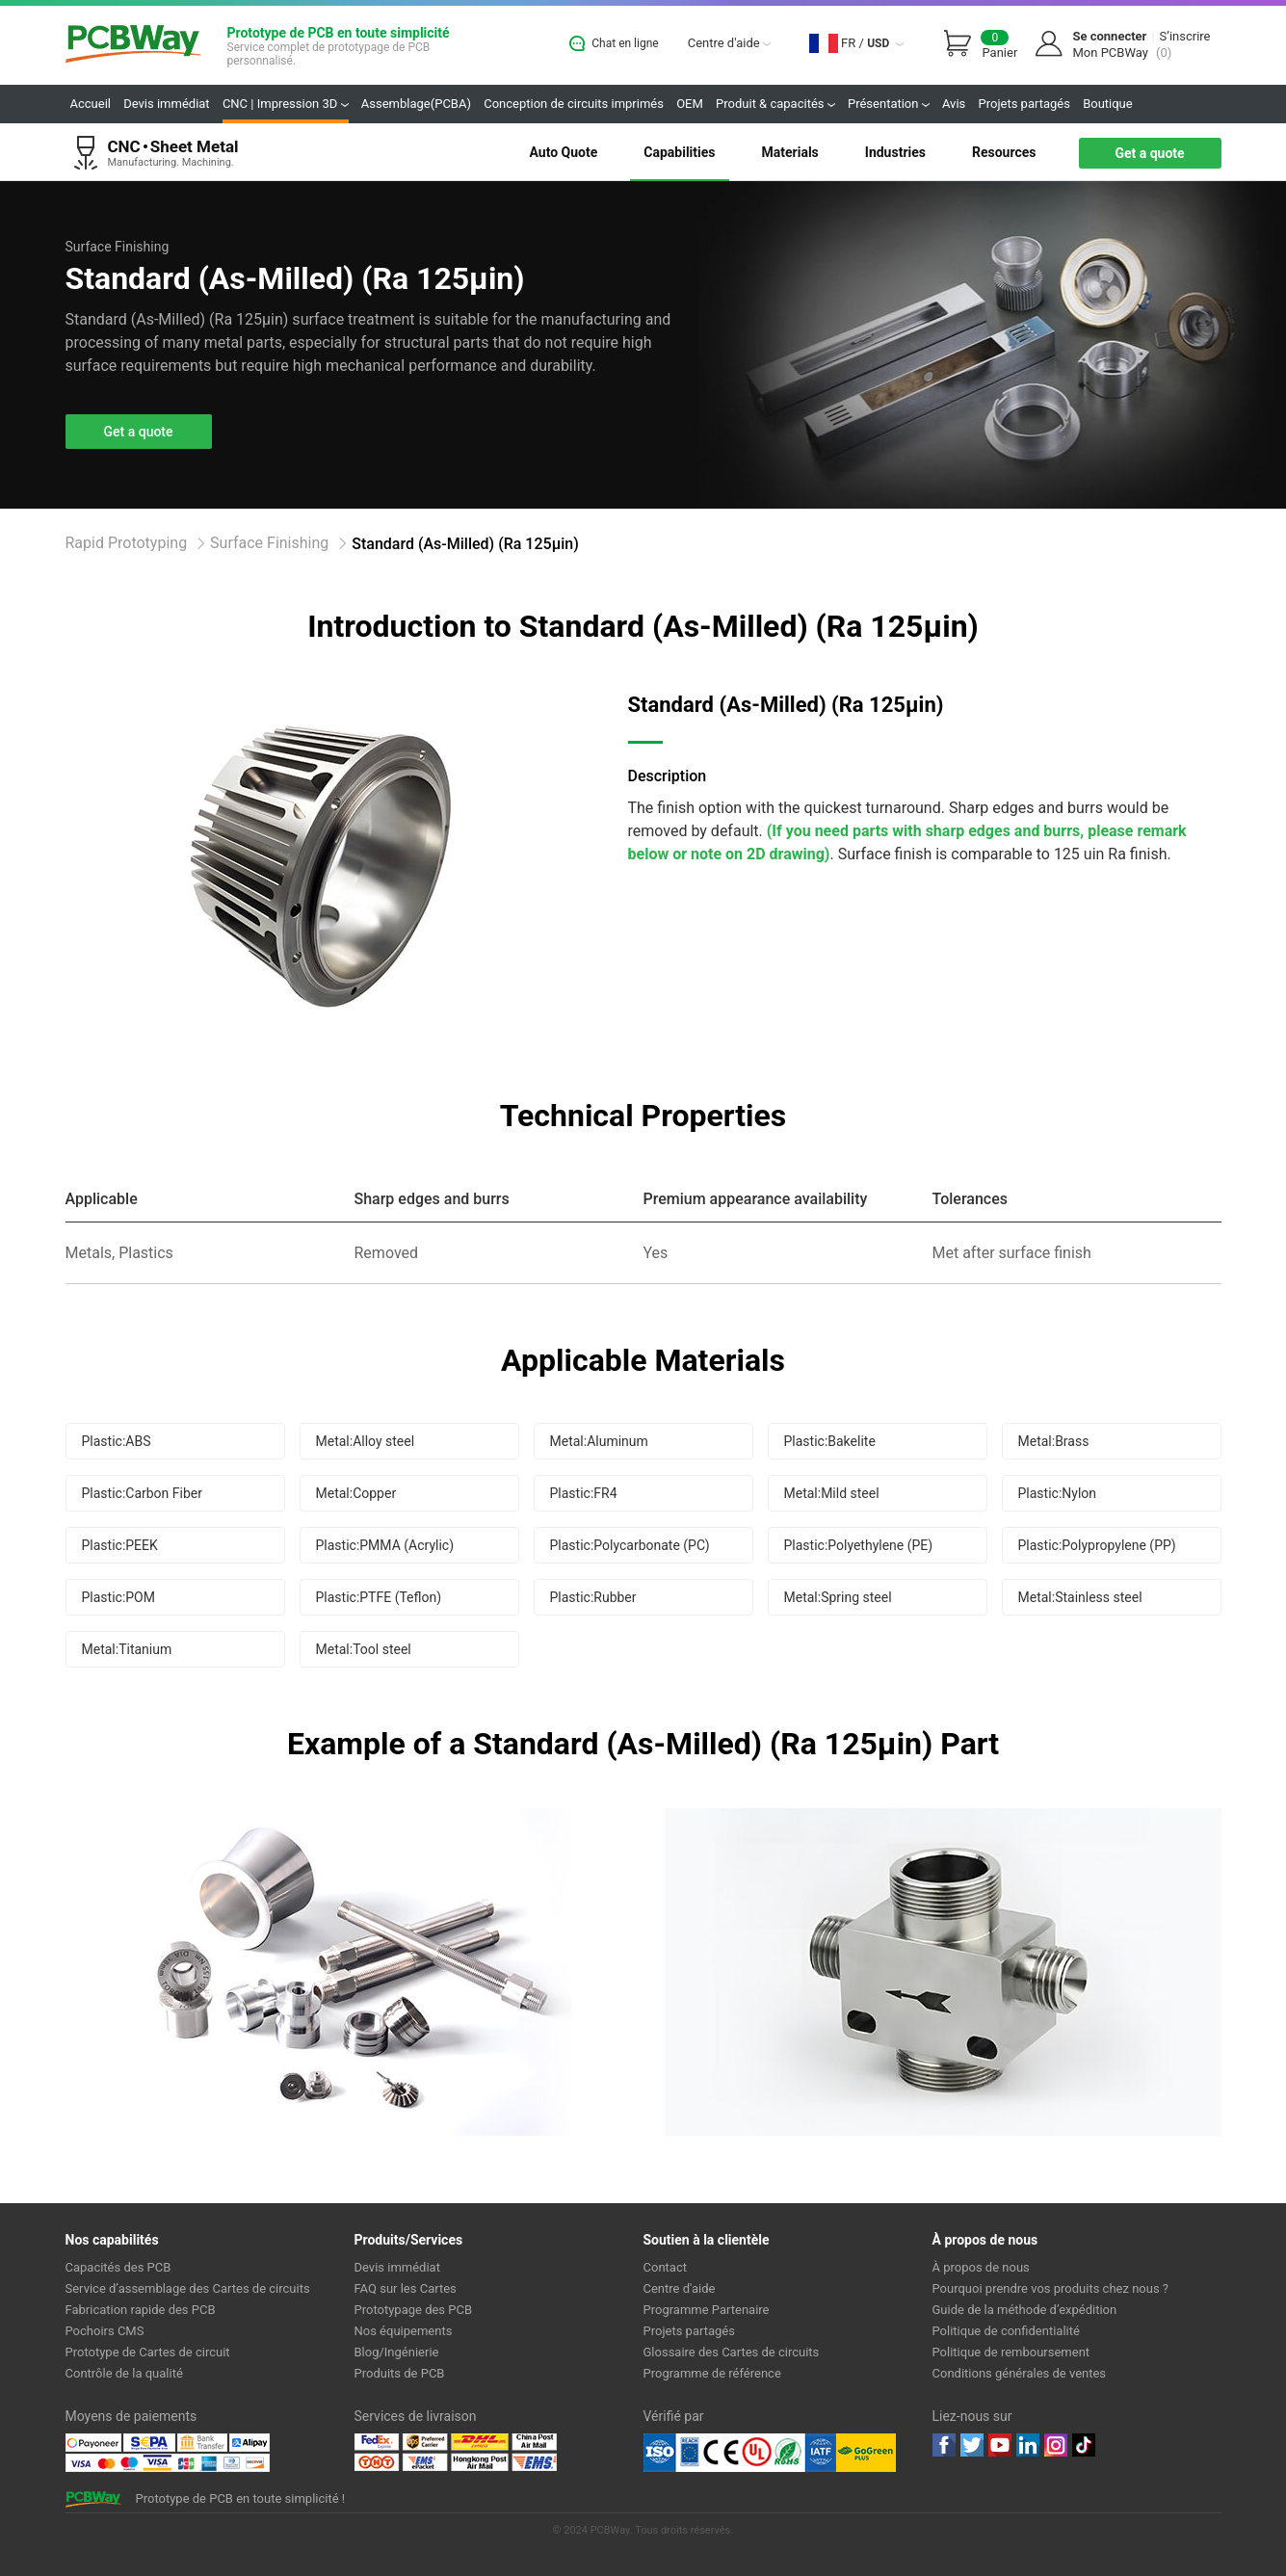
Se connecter (1109, 36)
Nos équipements (403, 2331)
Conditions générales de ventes (1019, 2373)
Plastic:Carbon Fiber (142, 1493)
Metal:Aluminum (599, 1441)
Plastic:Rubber (593, 1597)
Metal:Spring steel (838, 1597)
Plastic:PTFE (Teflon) (379, 1597)
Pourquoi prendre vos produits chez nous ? (1050, 2288)
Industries (895, 152)
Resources (1004, 152)
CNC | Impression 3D (286, 103)
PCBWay (133, 45)
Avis (953, 103)
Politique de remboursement (1011, 2352)
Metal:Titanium (127, 1649)
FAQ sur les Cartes (405, 2288)
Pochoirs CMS (105, 2331)
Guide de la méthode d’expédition (1024, 2309)
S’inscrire (1185, 36)
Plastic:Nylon (1057, 1493)
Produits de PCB (399, 2373)
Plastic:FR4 (583, 1493)
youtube (999, 2445)
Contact (665, 2267)
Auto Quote (563, 152)
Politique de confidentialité (1006, 2331)
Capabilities (679, 152)
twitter (972, 2445)
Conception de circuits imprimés (574, 103)
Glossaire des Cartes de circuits (731, 2352)
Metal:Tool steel (363, 1649)
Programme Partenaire (706, 2309)
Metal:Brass (1053, 1441)
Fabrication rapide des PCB (141, 2309)
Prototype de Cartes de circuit (148, 2352)
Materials (790, 152)
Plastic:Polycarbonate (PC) (630, 1545)
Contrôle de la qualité (124, 2373)
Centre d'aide (729, 43)
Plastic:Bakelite (830, 1441)
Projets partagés (1024, 103)
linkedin (1027, 2445)
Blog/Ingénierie (396, 2352)
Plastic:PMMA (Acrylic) (385, 1545)
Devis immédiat (166, 103)
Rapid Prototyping (127, 543)
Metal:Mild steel (831, 1493)
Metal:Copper (356, 1493)
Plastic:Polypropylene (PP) (1097, 1545)
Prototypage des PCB (413, 2309)
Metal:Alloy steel (365, 1441)
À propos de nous (981, 2267)
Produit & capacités (775, 103)
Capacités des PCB (118, 2267)
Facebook (944, 2445)
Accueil (90, 103)
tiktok (1083, 2445)
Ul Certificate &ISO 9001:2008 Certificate (739, 2452)
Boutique (1108, 103)
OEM (689, 103)
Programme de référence (712, 2373)
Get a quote (1149, 153)
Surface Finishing (269, 543)
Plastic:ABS (116, 1441)
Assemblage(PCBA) (416, 103)
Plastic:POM (118, 1597)
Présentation (889, 103)
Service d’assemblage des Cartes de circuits (188, 2288)
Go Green (866, 2452)
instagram (1055, 2445)
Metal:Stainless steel (1080, 1597)
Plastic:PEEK (120, 1545)
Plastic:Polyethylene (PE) (858, 1545)
